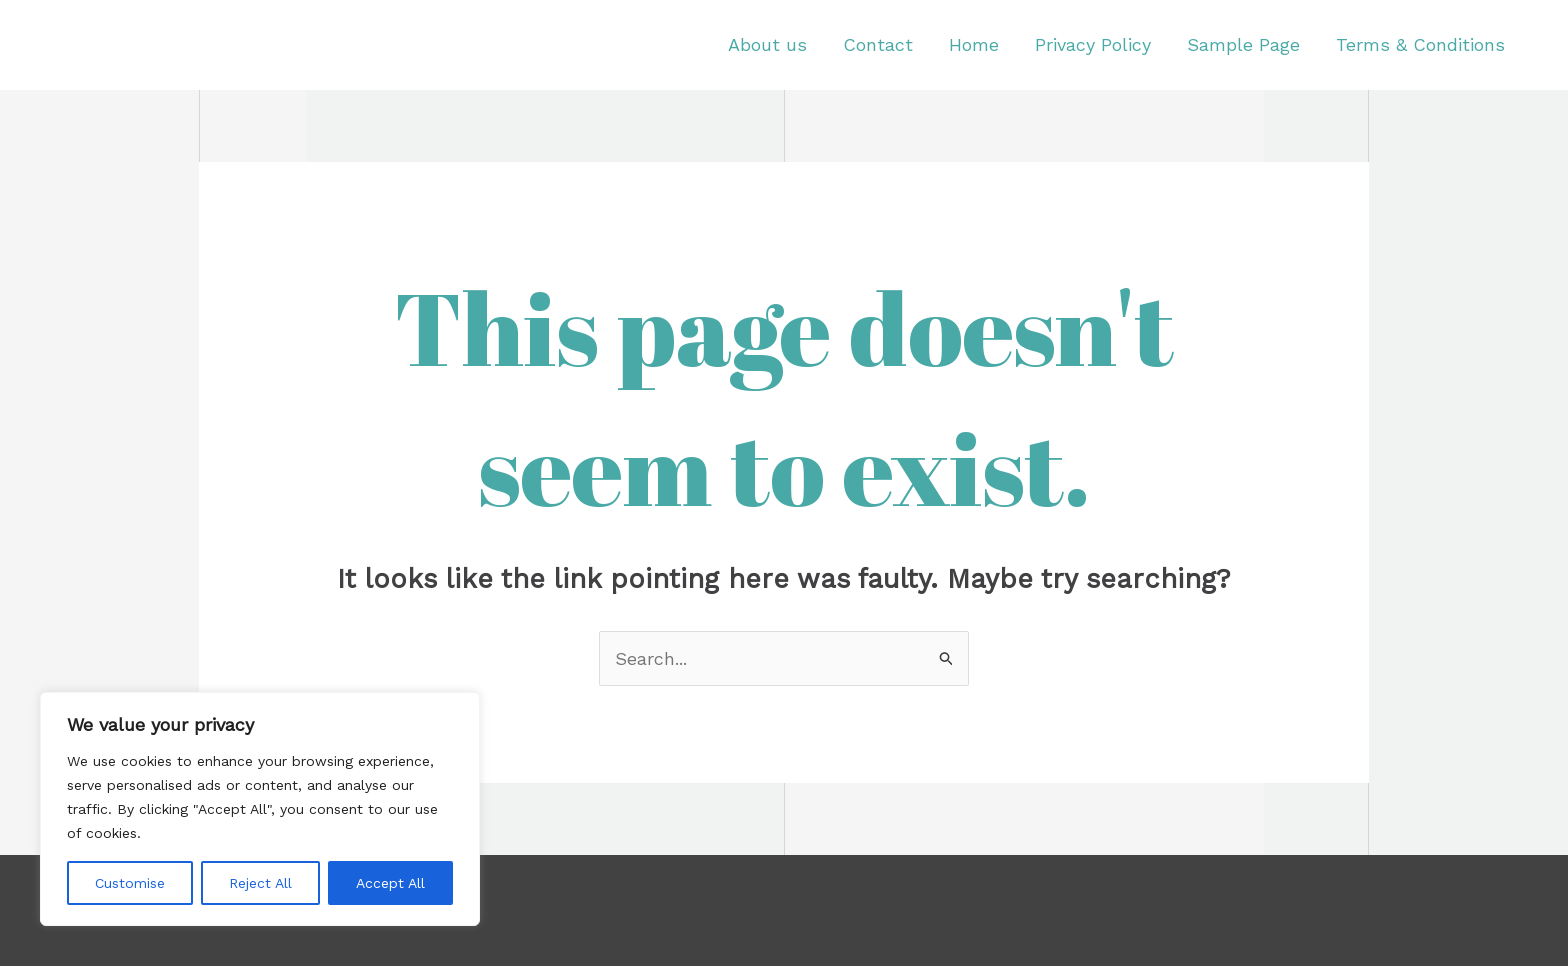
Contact (878, 44)
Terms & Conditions (1420, 44)
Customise (130, 883)
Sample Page (1243, 44)
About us (767, 44)
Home (974, 44)
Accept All (390, 883)
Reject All (260, 883)
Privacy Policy (1093, 44)
